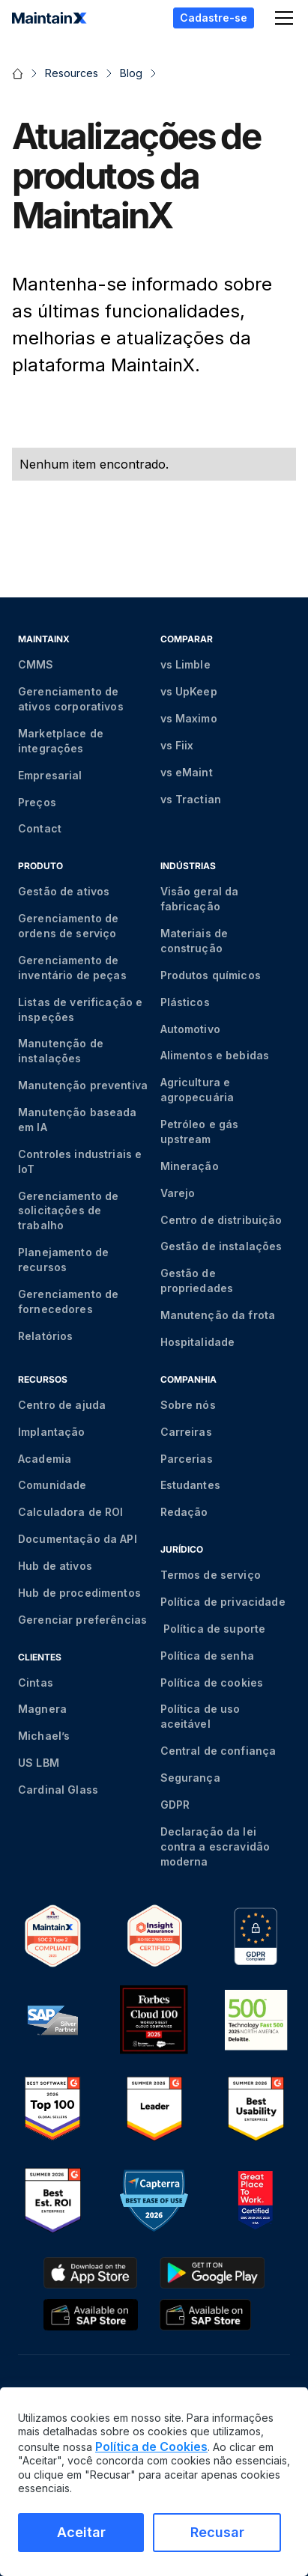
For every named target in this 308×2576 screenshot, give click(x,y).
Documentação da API (77, 1538)
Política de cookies (212, 1682)
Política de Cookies (151, 2446)
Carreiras (186, 1431)
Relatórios (45, 1336)
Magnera (42, 1708)
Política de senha (207, 1655)
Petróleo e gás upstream (199, 1131)
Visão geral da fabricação (199, 899)
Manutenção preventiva (83, 1085)
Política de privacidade (223, 1601)
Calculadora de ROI (71, 1511)
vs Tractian (191, 799)
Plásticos (185, 1002)
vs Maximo (188, 718)
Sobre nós (188, 1404)
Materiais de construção (194, 940)
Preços (37, 802)
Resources (71, 73)
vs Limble (185, 664)
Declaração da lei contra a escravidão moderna (215, 1846)
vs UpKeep (188, 691)
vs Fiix (177, 745)
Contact (39, 828)
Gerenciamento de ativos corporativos (71, 699)
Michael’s (44, 1735)
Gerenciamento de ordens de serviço (68, 926)
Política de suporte (213, 1628)
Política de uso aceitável (200, 1716)
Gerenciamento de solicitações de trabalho (68, 1211)
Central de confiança (218, 1750)
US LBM (38, 1762)
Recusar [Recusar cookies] (217, 2532)
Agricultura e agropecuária (197, 1089)
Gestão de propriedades (197, 1280)
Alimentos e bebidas (215, 1055)
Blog (131, 73)
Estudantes (190, 1485)
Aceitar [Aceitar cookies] (81, 2532)
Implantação (51, 1431)
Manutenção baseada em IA (77, 1119)
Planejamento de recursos (63, 1259)
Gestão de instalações (221, 1246)
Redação (184, 1511)
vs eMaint (186, 772)
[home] (49, 18)
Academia (44, 1458)
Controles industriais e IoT (80, 1161)
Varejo (178, 1193)
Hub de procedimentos (79, 1592)
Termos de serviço (210, 1574)
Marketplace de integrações (60, 741)
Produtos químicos (210, 975)
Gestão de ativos (63, 891)
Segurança (190, 1777)
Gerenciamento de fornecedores (68, 1301)
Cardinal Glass (58, 1789)
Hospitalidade (197, 1342)
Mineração (189, 1166)
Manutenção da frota (218, 1315)
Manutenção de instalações (60, 1051)
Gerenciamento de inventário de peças (72, 967)
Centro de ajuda (62, 1404)
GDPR (175, 1804)
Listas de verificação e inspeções (80, 1009)
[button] (281, 18)
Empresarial (50, 775)
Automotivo (190, 1029)
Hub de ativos (55, 1565)
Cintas (35, 1682)
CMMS (36, 664)
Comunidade (52, 1485)
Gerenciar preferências (82, 1619)
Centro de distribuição (221, 1220)
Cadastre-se (213, 17)
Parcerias (186, 1458)
